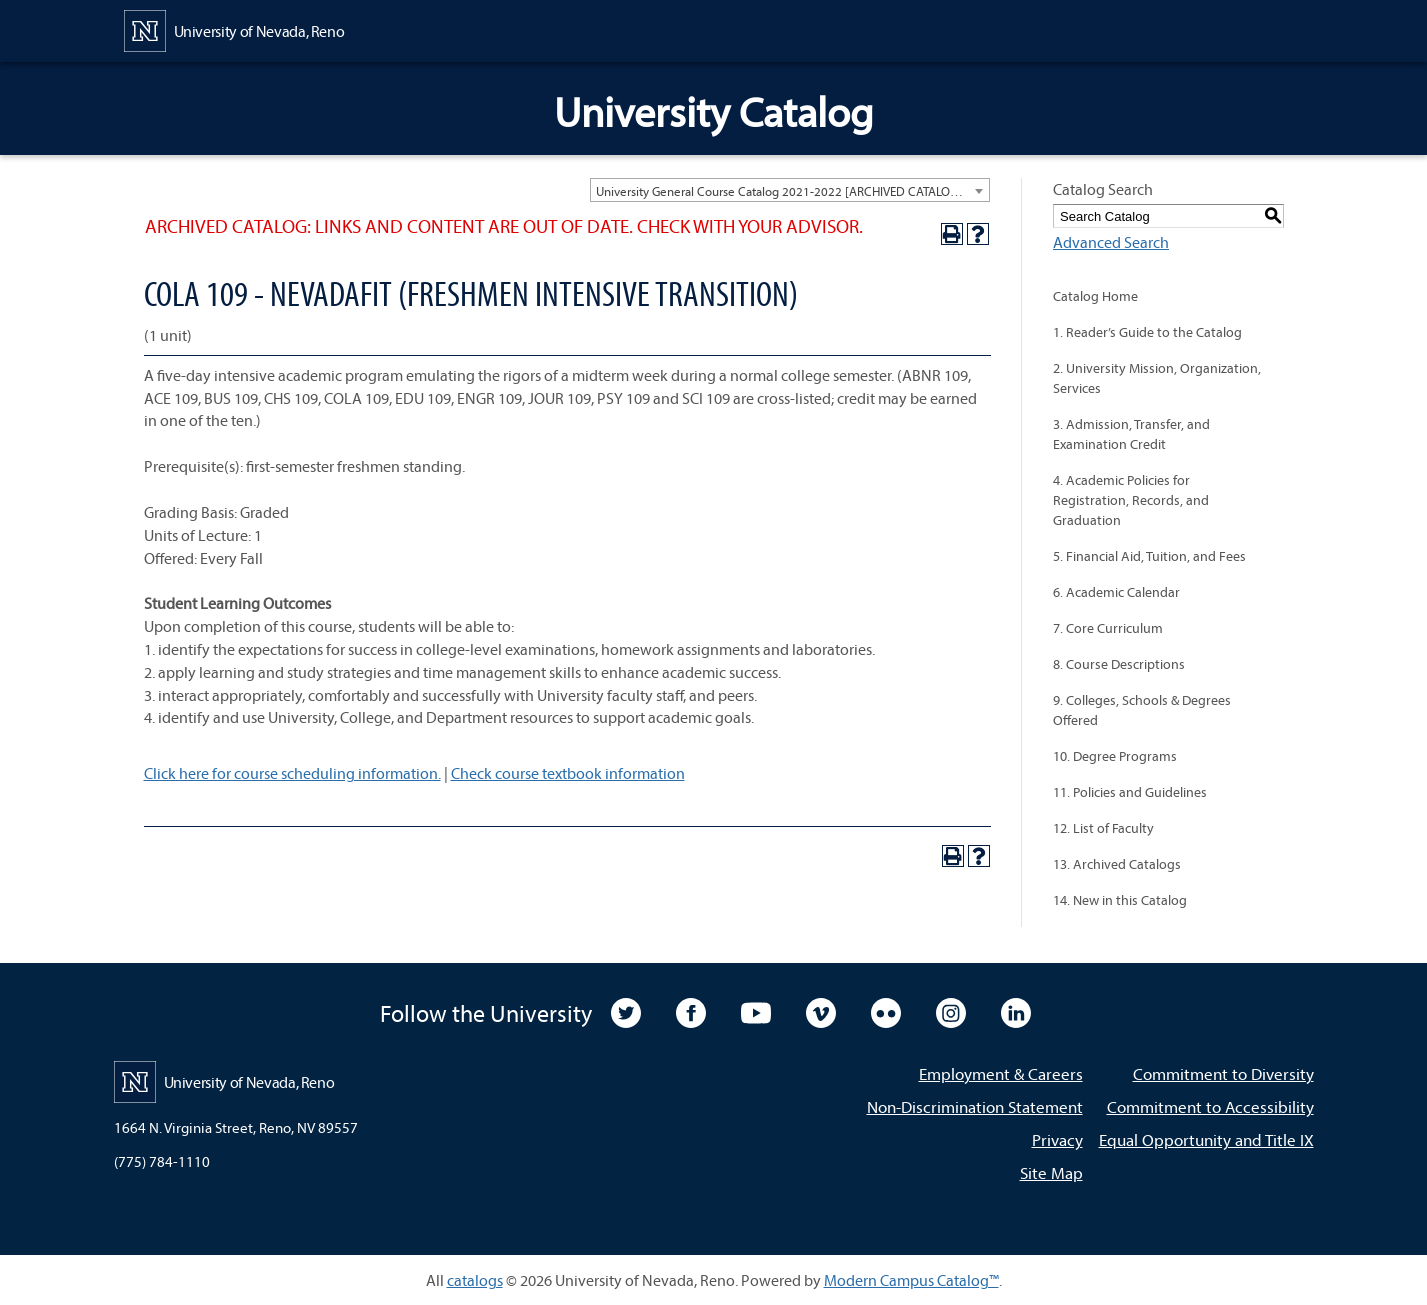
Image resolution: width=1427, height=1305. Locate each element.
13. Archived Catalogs (1117, 864)
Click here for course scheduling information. (292, 773)
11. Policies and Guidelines (1130, 792)
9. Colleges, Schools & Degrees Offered (1142, 710)
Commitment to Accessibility (1210, 1106)
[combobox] (790, 190)
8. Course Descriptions (1119, 664)
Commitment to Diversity (1223, 1073)
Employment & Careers (1001, 1073)
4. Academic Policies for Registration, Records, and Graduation (1131, 500)
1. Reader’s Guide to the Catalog (1147, 332)
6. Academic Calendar (1116, 592)
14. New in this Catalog (1120, 900)
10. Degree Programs (1115, 756)
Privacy (1057, 1139)
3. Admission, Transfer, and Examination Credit (1131, 434)
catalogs (475, 1280)
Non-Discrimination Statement (975, 1106)
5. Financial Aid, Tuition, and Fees (1149, 556)
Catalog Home (1095, 296)
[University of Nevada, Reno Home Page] (234, 29)
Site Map (1051, 1172)
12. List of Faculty (1103, 828)
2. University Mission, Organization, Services (1157, 378)
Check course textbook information (568, 773)
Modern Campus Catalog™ (911, 1280)
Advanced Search (1111, 242)
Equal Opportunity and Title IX (1206, 1139)
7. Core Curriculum (1108, 628)
